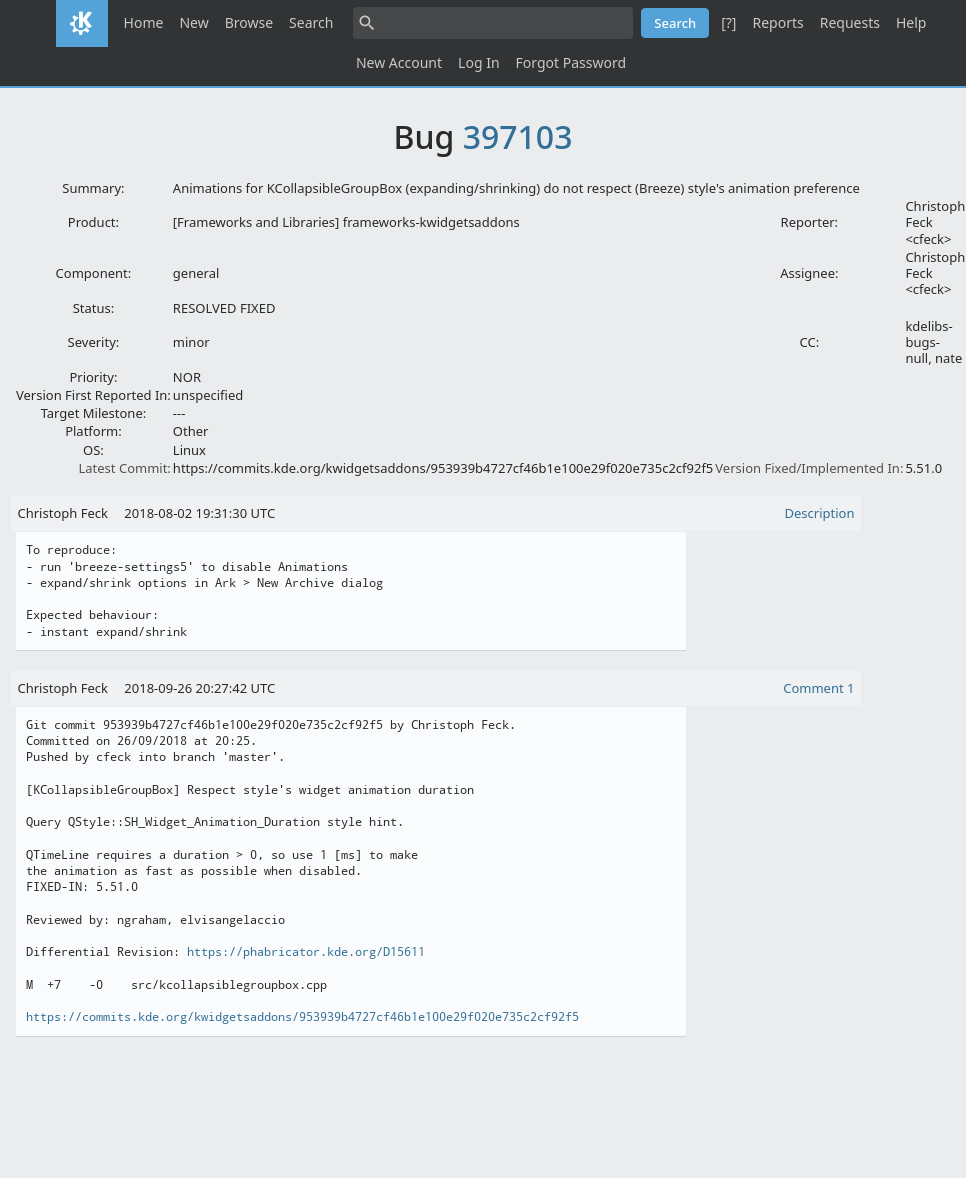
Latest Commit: (124, 468)
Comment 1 (818, 688)
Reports (777, 22)
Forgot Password (571, 62)
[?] (728, 22)
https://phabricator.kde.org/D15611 (306, 952)
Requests (850, 22)
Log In (478, 62)
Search (311, 22)
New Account (399, 62)
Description (820, 513)
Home (144, 22)
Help (911, 22)
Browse (249, 22)
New (193, 22)
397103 (518, 136)
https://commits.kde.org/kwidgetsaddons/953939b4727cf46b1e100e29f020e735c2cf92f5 (302, 1017)
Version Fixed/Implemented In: (809, 468)
